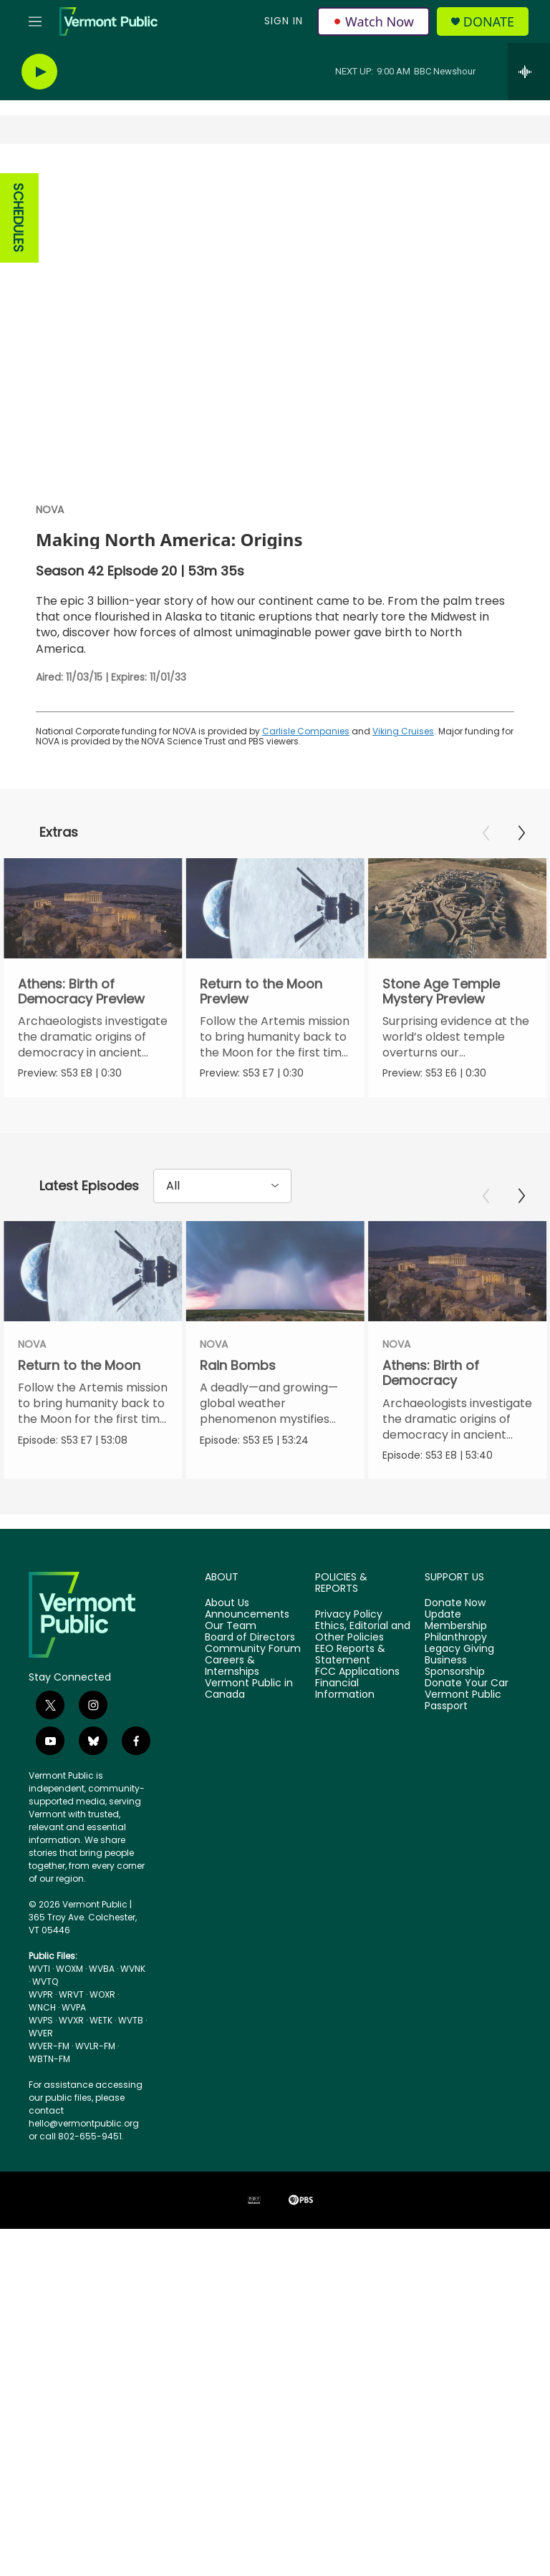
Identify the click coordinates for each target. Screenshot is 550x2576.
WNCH (42, 2051)
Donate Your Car (466, 1726)
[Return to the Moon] (93, 1293)
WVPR (41, 2038)
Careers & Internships (232, 1709)
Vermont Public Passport (463, 1743)
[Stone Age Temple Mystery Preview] (453, 908)
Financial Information (345, 1732)
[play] (39, 72)
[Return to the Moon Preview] (273, 908)
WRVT (71, 2038)
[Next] (521, 833)
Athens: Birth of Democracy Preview (81, 991)
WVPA (74, 2051)
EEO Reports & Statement (350, 1698)
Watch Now (373, 21)
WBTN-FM (49, 2102)
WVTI (39, 2012)
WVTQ (45, 2025)
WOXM (69, 2012)
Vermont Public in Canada (249, 1732)
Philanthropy (456, 1681)
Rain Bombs (269, 1387)
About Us (227, 1647)
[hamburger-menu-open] (35, 21)
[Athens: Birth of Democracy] (426, 1293)
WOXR (102, 2038)
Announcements (247, 1658)
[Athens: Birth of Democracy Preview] (93, 908)
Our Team (230, 1670)
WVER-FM (49, 2090)
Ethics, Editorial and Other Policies (362, 1675)
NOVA (50, 509)
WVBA (102, 2012)
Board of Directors (250, 1681)
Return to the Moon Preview (259, 991)
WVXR (71, 2064)
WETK (101, 2064)
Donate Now (455, 1647)
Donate (488, 21)
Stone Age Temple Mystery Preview (437, 991)
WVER (41, 2077)
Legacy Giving (459, 1692)
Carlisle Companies (305, 731)
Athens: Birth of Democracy (399, 1394)
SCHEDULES (18, 218)
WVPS (41, 2064)
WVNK (132, 2012)
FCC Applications (357, 1715)
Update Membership (456, 1664)
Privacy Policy (348, 1658)
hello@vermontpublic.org (84, 2167)
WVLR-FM (95, 2090)
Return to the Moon (79, 1387)
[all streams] (529, 71)
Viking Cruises (403, 731)
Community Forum (253, 1692)
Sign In (283, 21)
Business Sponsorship (455, 1709)
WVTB (130, 2064)
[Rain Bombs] (306, 1293)
